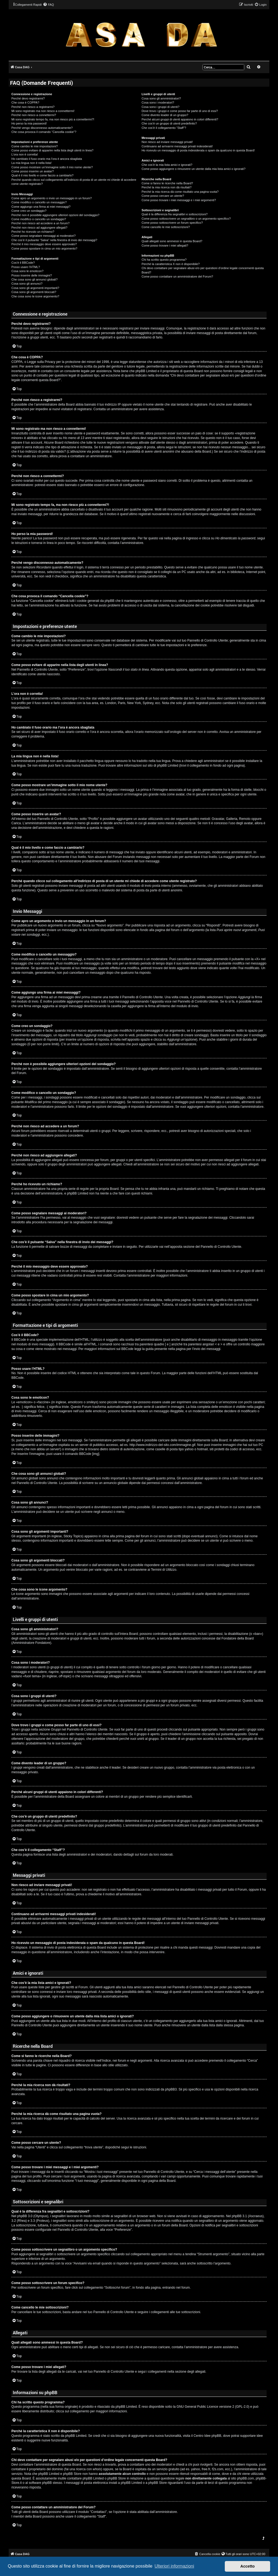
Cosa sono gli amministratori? (161, 98)
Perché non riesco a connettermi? (33, 115)
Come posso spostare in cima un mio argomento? (44, 248)
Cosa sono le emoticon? (27, 271)
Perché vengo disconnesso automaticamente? (42, 127)
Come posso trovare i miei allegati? (164, 245)
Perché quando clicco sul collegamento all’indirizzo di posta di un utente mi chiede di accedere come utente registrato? (73, 181)
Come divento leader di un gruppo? (164, 115)
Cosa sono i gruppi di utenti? (160, 106)
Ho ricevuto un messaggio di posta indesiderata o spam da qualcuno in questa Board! (198, 150)
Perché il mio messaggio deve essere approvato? (44, 244)
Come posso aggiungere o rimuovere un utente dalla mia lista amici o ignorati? (193, 168)
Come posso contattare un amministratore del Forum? (177, 276)
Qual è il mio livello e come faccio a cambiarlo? (42, 175)
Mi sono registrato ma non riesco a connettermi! (42, 111)
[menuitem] (48, 4)
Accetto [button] (247, 2566)
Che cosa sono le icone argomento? (35, 296)
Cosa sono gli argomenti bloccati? (33, 292)
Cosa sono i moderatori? (157, 102)
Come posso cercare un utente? (162, 195)
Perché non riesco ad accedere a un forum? (40, 223)
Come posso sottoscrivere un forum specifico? (172, 222)
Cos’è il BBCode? (23, 262)
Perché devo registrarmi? (28, 98)
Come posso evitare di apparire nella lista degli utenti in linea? (52, 150)
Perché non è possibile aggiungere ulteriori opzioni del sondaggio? (55, 215)
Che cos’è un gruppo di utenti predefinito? (169, 123)
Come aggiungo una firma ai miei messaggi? (41, 206)
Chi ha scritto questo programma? (164, 259)
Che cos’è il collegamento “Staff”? (163, 127)
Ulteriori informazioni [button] (174, 2566)
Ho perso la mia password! (29, 123)
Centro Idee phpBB (207, 2436)
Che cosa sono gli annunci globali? (34, 279)
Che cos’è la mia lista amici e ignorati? (166, 164)
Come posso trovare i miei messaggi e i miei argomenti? (178, 200)
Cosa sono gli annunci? (26, 283)
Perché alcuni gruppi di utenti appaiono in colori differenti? (179, 119)
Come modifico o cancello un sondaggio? (38, 219)
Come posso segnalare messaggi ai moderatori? (43, 235)
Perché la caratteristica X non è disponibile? (170, 264)
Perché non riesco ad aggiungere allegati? (39, 227)
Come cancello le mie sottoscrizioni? (165, 227)
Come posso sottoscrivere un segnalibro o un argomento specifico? (185, 218)
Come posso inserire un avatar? (32, 171)
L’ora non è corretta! (24, 154)
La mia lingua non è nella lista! (31, 162)
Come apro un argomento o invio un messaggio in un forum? (51, 198)
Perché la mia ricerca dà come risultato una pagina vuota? (180, 191)
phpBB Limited (126, 2407)
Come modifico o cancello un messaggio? (39, 202)
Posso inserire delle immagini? (31, 275)
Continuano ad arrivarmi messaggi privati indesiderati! (177, 146)
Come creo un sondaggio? (28, 210)
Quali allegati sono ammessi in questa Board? (171, 241)
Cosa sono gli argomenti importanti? (35, 288)
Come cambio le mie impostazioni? (34, 146)
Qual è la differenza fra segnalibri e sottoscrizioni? (174, 214)
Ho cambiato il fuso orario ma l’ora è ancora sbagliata (46, 158)
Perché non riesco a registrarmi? (33, 106)
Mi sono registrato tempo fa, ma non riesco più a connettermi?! (52, 119)
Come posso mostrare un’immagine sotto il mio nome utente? (52, 167)
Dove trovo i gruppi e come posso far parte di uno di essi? (179, 111)
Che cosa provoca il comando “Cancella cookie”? (43, 131)
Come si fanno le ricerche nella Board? (167, 183)
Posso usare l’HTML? (25, 267)
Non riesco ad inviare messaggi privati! (167, 142)
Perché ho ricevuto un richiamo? (32, 231)
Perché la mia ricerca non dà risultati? (166, 187)
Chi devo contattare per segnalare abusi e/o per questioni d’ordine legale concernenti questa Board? (202, 270)
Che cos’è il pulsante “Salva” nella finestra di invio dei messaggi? (54, 240)
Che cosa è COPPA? (25, 102)
